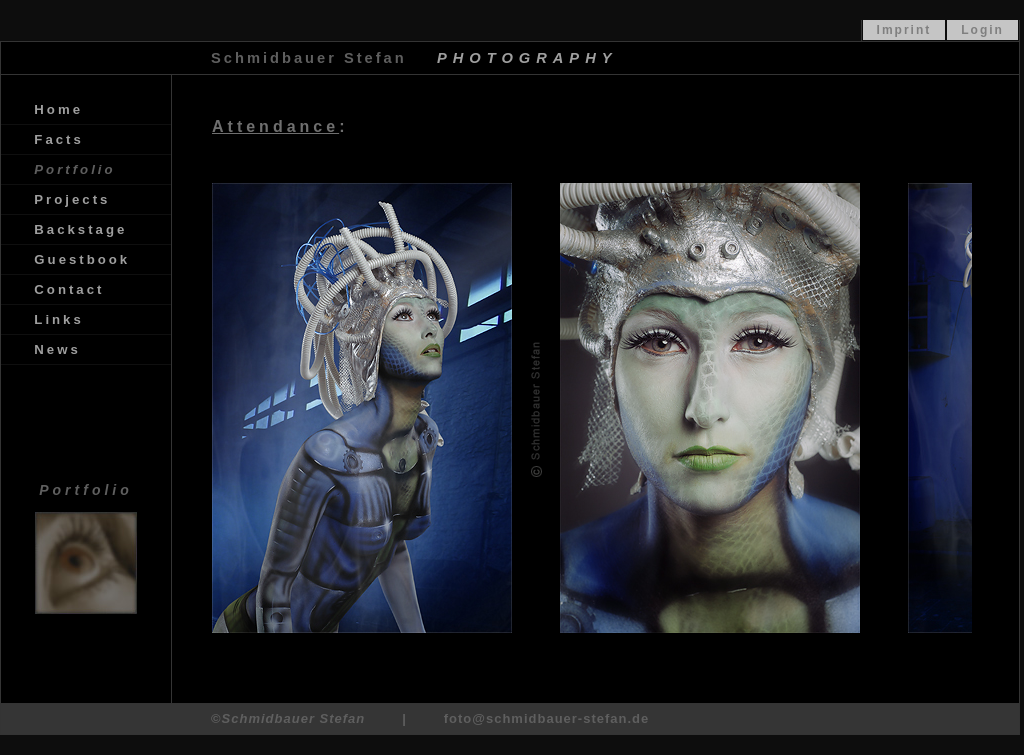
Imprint (904, 30)
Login (982, 30)
